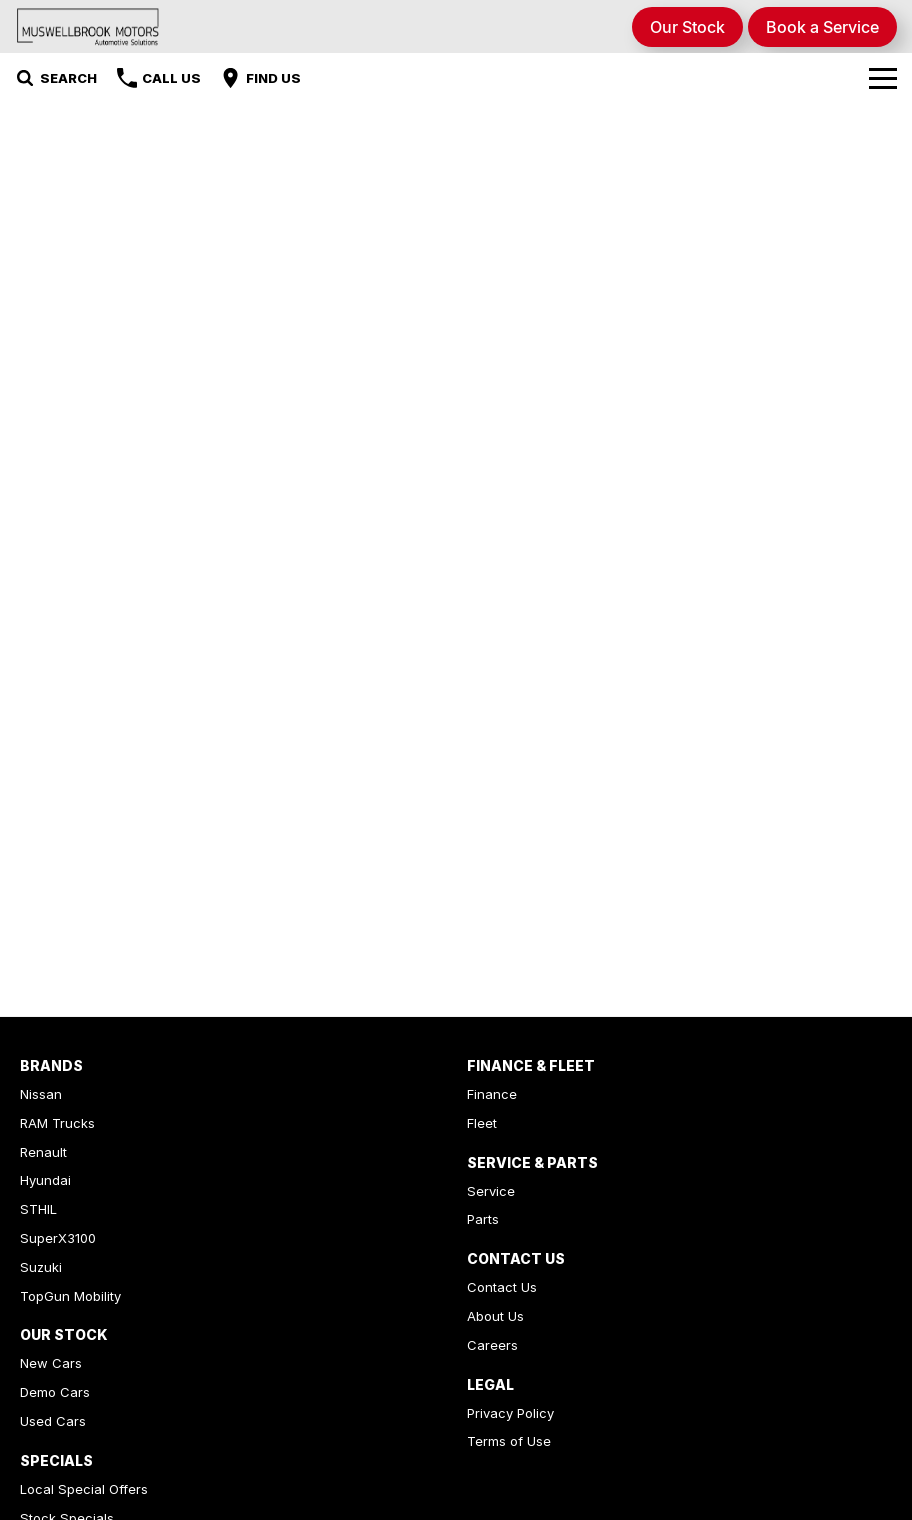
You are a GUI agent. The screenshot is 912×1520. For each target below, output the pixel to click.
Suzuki (41, 1267)
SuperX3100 (58, 1238)
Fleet (482, 1123)
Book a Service (822, 27)
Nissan (41, 1094)
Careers (492, 1345)
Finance (492, 1094)
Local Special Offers (84, 1489)
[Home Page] (88, 26)
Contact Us (502, 1287)
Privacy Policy (510, 1413)
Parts (483, 1219)
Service (491, 1191)
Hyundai (45, 1180)
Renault (43, 1152)
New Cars (51, 1363)
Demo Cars (55, 1392)
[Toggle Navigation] (883, 78)
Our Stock (687, 27)
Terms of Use (509, 1441)
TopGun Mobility (70, 1296)
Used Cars (53, 1421)
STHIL (38, 1209)
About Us (495, 1316)
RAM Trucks (57, 1123)
